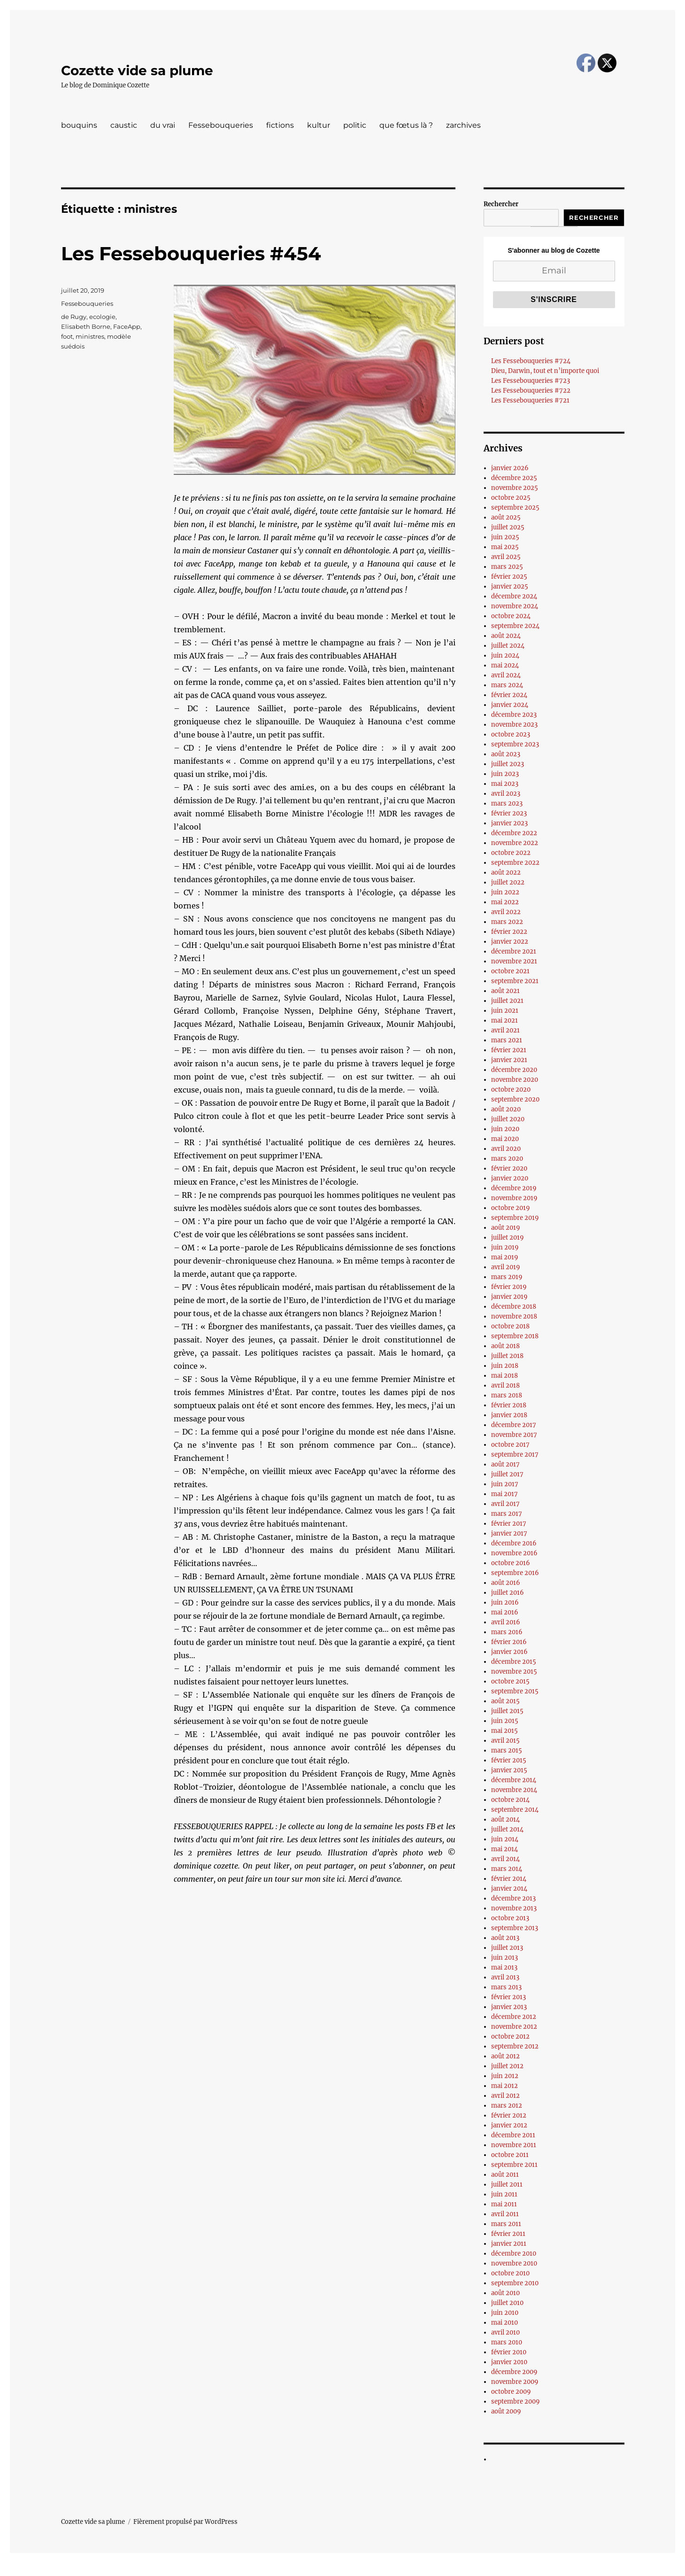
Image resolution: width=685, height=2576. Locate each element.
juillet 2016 (507, 1593)
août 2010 (505, 2293)
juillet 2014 (507, 1829)
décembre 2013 (513, 1898)
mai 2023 (504, 784)
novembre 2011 (513, 2145)
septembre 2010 (515, 2283)
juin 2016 (505, 1602)
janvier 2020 (509, 1178)
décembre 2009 (514, 2372)
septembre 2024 (515, 626)
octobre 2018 (510, 1326)
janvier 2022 (509, 942)
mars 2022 (507, 922)
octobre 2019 (510, 1208)
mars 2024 (507, 685)
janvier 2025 (509, 586)
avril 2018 (505, 1385)
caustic (123, 125)
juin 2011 (504, 2194)
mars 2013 (506, 1987)
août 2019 (505, 1228)
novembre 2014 (514, 1790)
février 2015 (508, 1760)
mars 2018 (506, 1395)
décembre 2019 (514, 1188)
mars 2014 (506, 1869)
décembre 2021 (513, 951)
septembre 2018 (515, 1336)
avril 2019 (505, 1267)
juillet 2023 (507, 764)
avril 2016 (505, 1622)
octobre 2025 (511, 498)
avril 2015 (505, 1741)
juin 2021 (504, 1011)
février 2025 (509, 577)
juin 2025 (505, 537)
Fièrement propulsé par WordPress (185, 2522)
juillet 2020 (507, 1119)
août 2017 (505, 1464)
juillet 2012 (507, 2066)
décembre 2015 (513, 1662)
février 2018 (508, 1405)
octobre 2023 (510, 734)
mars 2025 (507, 567)
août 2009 (506, 2411)
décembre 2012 (513, 2017)
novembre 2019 (514, 1198)
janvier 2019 (509, 1297)
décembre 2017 (513, 1425)
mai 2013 (504, 1967)
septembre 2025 (515, 508)
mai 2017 (504, 1494)
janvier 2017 (509, 1533)
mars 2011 (506, 2224)
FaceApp (126, 326)
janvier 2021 (509, 1060)
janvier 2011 (508, 2244)
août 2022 (506, 873)
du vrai (162, 125)
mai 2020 (505, 1139)
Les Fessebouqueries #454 (191, 253)
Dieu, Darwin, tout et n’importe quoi (545, 371)
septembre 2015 (515, 1691)
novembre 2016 (514, 1553)
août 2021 (505, 991)
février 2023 (509, 813)
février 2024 (509, 695)
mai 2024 (505, 665)
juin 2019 (505, 1247)
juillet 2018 (507, 1356)
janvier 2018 (509, 1415)
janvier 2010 (509, 2362)
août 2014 (505, 1819)
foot (67, 336)
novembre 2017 (514, 1435)
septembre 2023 (515, 744)
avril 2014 (505, 1859)
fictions (280, 125)
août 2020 (506, 1109)
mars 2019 (507, 1277)
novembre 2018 (514, 1316)
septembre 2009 (515, 2401)
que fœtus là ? (406, 125)
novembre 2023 (514, 725)
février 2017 (508, 1524)
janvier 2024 (509, 705)
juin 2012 (504, 2076)
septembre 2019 (515, 1218)
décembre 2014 (513, 1780)
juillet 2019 (507, 1237)
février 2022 (509, 932)
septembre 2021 (515, 981)
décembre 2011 (513, 2135)
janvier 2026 (510, 468)
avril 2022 (506, 912)
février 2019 (509, 1287)
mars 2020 (507, 1159)
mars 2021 (506, 1040)
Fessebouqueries (220, 125)
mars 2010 (506, 2342)
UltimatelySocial (419, 2569)
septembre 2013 (514, 1928)
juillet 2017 (507, 1474)
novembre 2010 (514, 2263)
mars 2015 (506, 1750)
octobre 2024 (511, 616)
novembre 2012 (514, 2027)
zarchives (463, 125)
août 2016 (505, 1583)
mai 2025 (505, 547)
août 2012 (505, 2056)
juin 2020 (505, 1129)
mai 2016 (504, 1612)
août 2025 (506, 517)
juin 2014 (504, 1839)
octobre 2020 (511, 1090)
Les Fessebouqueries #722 (530, 391)
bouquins (79, 125)
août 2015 (505, 1701)
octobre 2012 (510, 2037)
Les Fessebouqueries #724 (530, 361)
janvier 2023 (509, 823)
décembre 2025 (514, 478)
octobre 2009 (511, 2392)
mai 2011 (504, 2204)
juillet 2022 (507, 882)
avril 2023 (505, 794)
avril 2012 (505, 2096)
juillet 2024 (507, 646)
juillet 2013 (507, 1948)
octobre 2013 (510, 1918)
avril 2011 (505, 2214)
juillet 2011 (507, 2184)
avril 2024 (506, 675)
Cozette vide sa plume (137, 70)
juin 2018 (504, 1366)
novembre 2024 (514, 606)
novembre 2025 (514, 488)
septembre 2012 (515, 2046)
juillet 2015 (507, 1711)
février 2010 (508, 2352)
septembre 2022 (515, 863)
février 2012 (508, 2115)
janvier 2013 (509, 2007)
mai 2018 (504, 1376)
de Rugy (73, 316)
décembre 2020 (514, 1070)
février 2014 (508, 1879)
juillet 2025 (507, 527)
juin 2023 (505, 774)
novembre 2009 (515, 2382)
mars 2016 (507, 1632)
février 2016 (509, 1642)
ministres (90, 336)
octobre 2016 (510, 1563)
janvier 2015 (509, 1770)
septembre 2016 (515, 1573)
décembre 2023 (514, 715)
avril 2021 (505, 1030)
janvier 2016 (509, 1652)
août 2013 (505, 1938)
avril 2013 (505, 1977)
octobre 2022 (511, 853)
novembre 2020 (514, 1080)
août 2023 (505, 754)
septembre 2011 (514, 2165)
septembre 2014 (515, 1810)
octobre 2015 (510, 1681)
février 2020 (509, 1168)
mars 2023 (507, 803)
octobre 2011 (510, 2155)
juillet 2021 (507, 1001)
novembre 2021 (514, 961)
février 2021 (508, 1050)
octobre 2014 (510, 1800)
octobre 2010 (510, 2273)
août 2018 (505, 1346)
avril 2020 (506, 1149)
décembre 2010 (513, 2254)
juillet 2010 (507, 2303)
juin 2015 (504, 1721)
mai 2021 (504, 1020)
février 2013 (508, 1997)
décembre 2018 (513, 1307)
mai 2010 (504, 2323)
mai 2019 (504, 1257)
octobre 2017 (510, 1445)
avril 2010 (505, 2332)
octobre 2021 (510, 971)
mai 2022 (505, 902)
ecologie (102, 316)
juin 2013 (504, 1958)
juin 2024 (505, 656)
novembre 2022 (514, 843)
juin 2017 (504, 1484)
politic (354, 125)
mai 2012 (504, 2086)
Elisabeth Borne (85, 326)
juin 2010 (504, 2313)
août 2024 (506, 636)
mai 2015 (504, 1731)
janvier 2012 (509, 2125)
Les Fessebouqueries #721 (530, 400)
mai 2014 (504, 1849)
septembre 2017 (515, 1455)
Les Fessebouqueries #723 (530, 381)
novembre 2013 (514, 1908)
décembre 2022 (514, 833)
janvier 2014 (509, 1889)
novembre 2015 (514, 1672)
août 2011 (505, 2175)
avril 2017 (505, 1504)
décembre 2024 (514, 596)
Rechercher (501, 204)
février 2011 (508, 2234)
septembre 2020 (515, 1099)
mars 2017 (506, 1514)
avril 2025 (506, 557)
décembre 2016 (514, 1543)
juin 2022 (505, 892)
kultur (318, 125)
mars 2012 (506, 2106)
